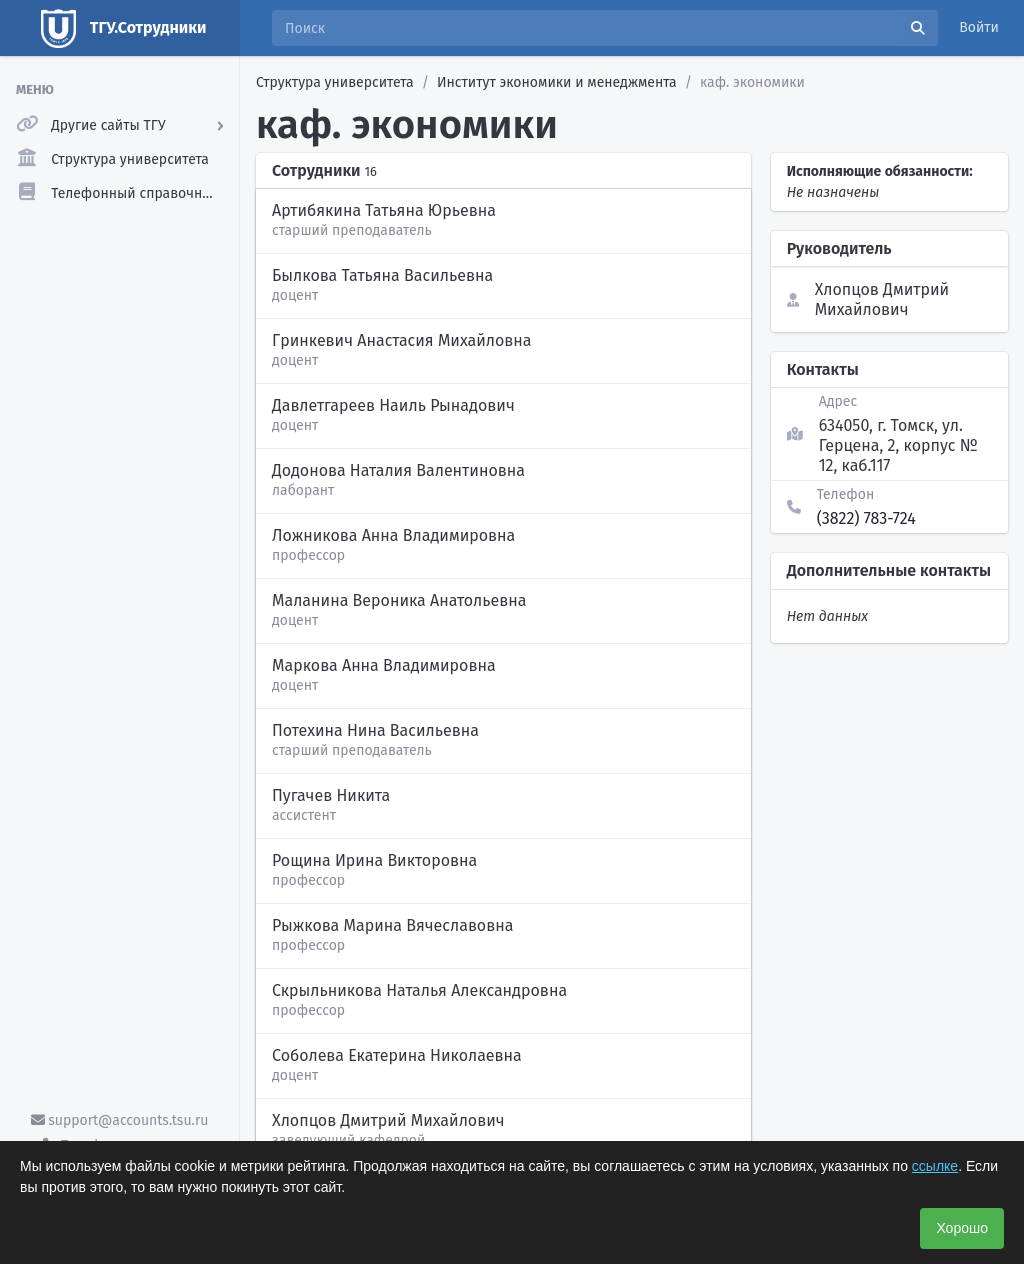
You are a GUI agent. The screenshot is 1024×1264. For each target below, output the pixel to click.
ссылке (935, 1166)
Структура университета (335, 82)
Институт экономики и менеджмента (557, 82)
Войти (979, 27)
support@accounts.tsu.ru (120, 1120)
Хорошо (962, 1228)
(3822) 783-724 (866, 518)
